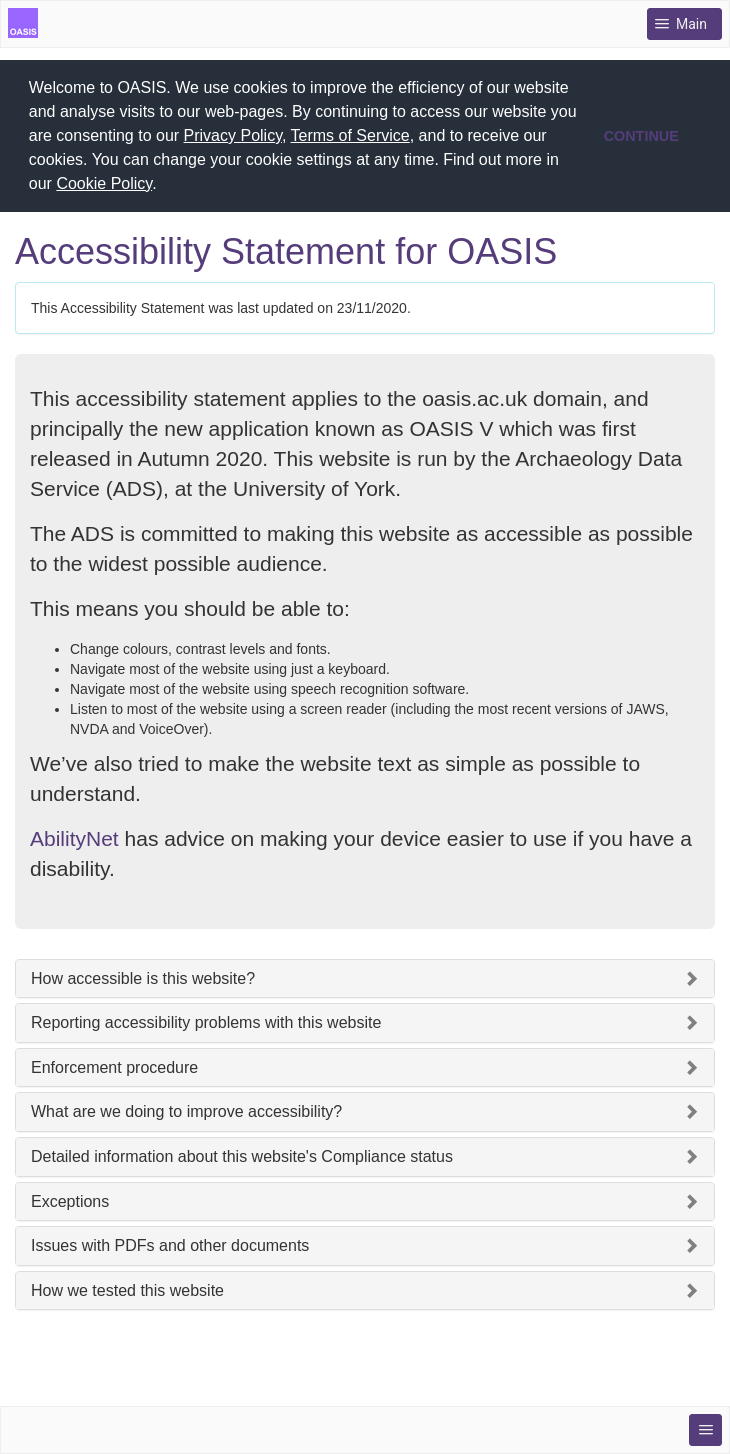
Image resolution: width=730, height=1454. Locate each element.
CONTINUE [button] (641, 136)
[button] (164, 186)
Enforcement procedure (114, 1067)
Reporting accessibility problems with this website (206, 1022)
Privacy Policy (233, 135)
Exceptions (70, 1201)
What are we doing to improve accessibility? (186, 1111)
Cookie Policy (104, 183)
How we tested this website (127, 1290)
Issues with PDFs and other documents (170, 1245)
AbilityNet (74, 838)
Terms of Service (350, 135)
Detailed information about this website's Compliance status (242, 1156)
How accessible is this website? (143, 978)
